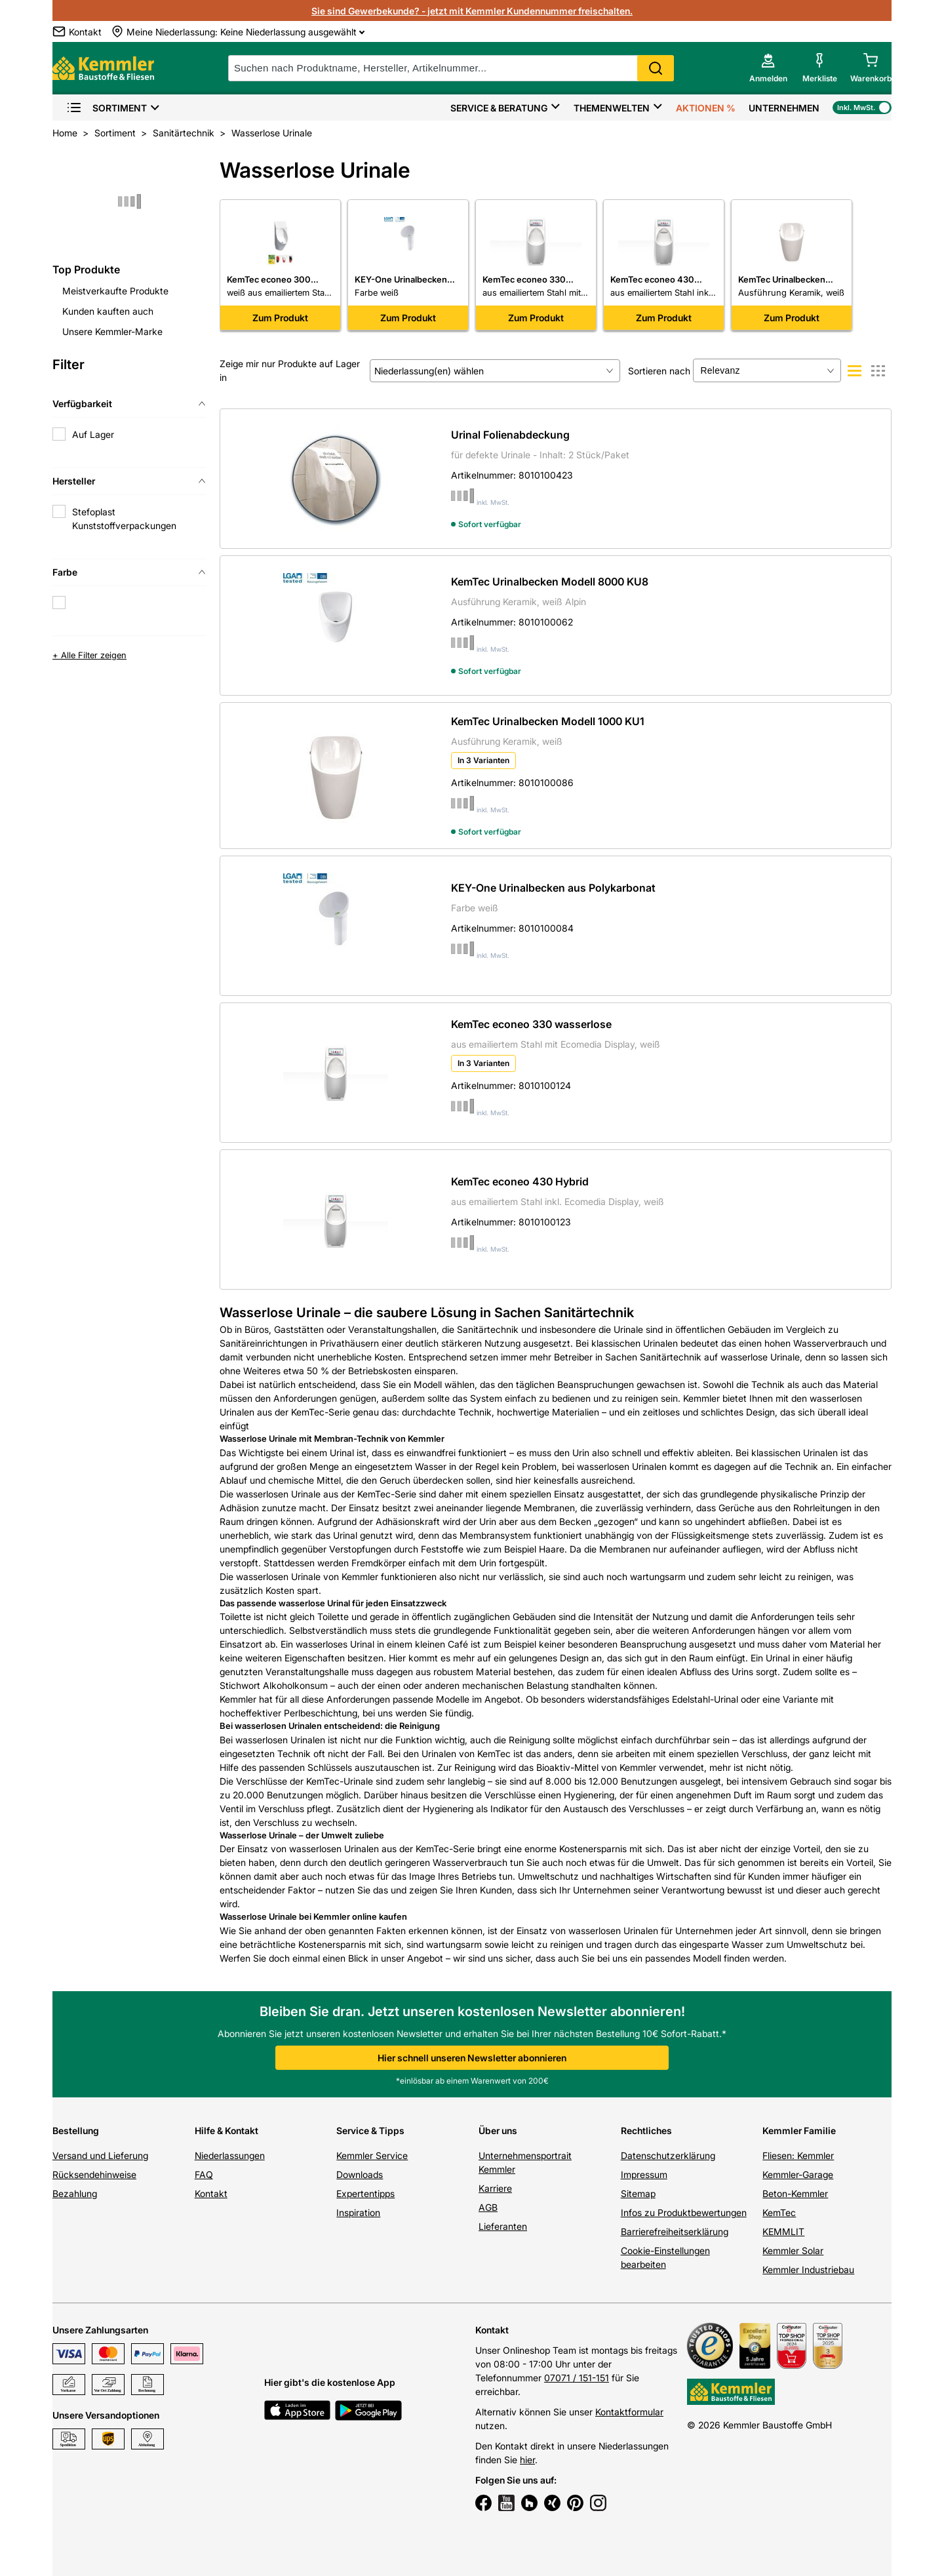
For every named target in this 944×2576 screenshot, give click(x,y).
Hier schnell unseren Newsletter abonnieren (472, 2057)
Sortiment (106, 108)
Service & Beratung (498, 107)
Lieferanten (503, 2226)
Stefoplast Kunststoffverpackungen (124, 518)
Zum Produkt (280, 317)
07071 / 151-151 (576, 2377)
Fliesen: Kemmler (798, 2155)
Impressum (644, 2174)
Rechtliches (646, 2130)
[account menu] (768, 68)
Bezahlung (74, 2193)
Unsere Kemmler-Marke (112, 331)
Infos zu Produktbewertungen (684, 2212)
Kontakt (211, 2193)
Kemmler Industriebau (808, 2269)
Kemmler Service (372, 2155)
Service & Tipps (370, 2130)
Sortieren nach (659, 370)
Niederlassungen (230, 2155)
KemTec (779, 2212)
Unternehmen (784, 107)
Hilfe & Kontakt (226, 2130)
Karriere (495, 2188)
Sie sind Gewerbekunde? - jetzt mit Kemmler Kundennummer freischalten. (472, 10)
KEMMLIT (783, 2231)
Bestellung (75, 2130)
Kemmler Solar (792, 2250)
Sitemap (638, 2193)
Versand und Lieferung (100, 2155)
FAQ (204, 2174)
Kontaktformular (629, 2411)
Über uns (498, 2130)
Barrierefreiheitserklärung (674, 2231)
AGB (488, 2207)
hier (527, 2459)
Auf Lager (93, 434)
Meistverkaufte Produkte (115, 290)
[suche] (451, 68)
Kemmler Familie (799, 2130)
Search (655, 68)
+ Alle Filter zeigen (89, 655)
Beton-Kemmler (795, 2193)
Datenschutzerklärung (668, 2155)
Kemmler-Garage (797, 2174)
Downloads (359, 2174)
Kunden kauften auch (107, 311)
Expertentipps (365, 2193)
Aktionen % (706, 107)
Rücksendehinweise (94, 2174)
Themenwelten (612, 107)
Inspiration (358, 2212)
